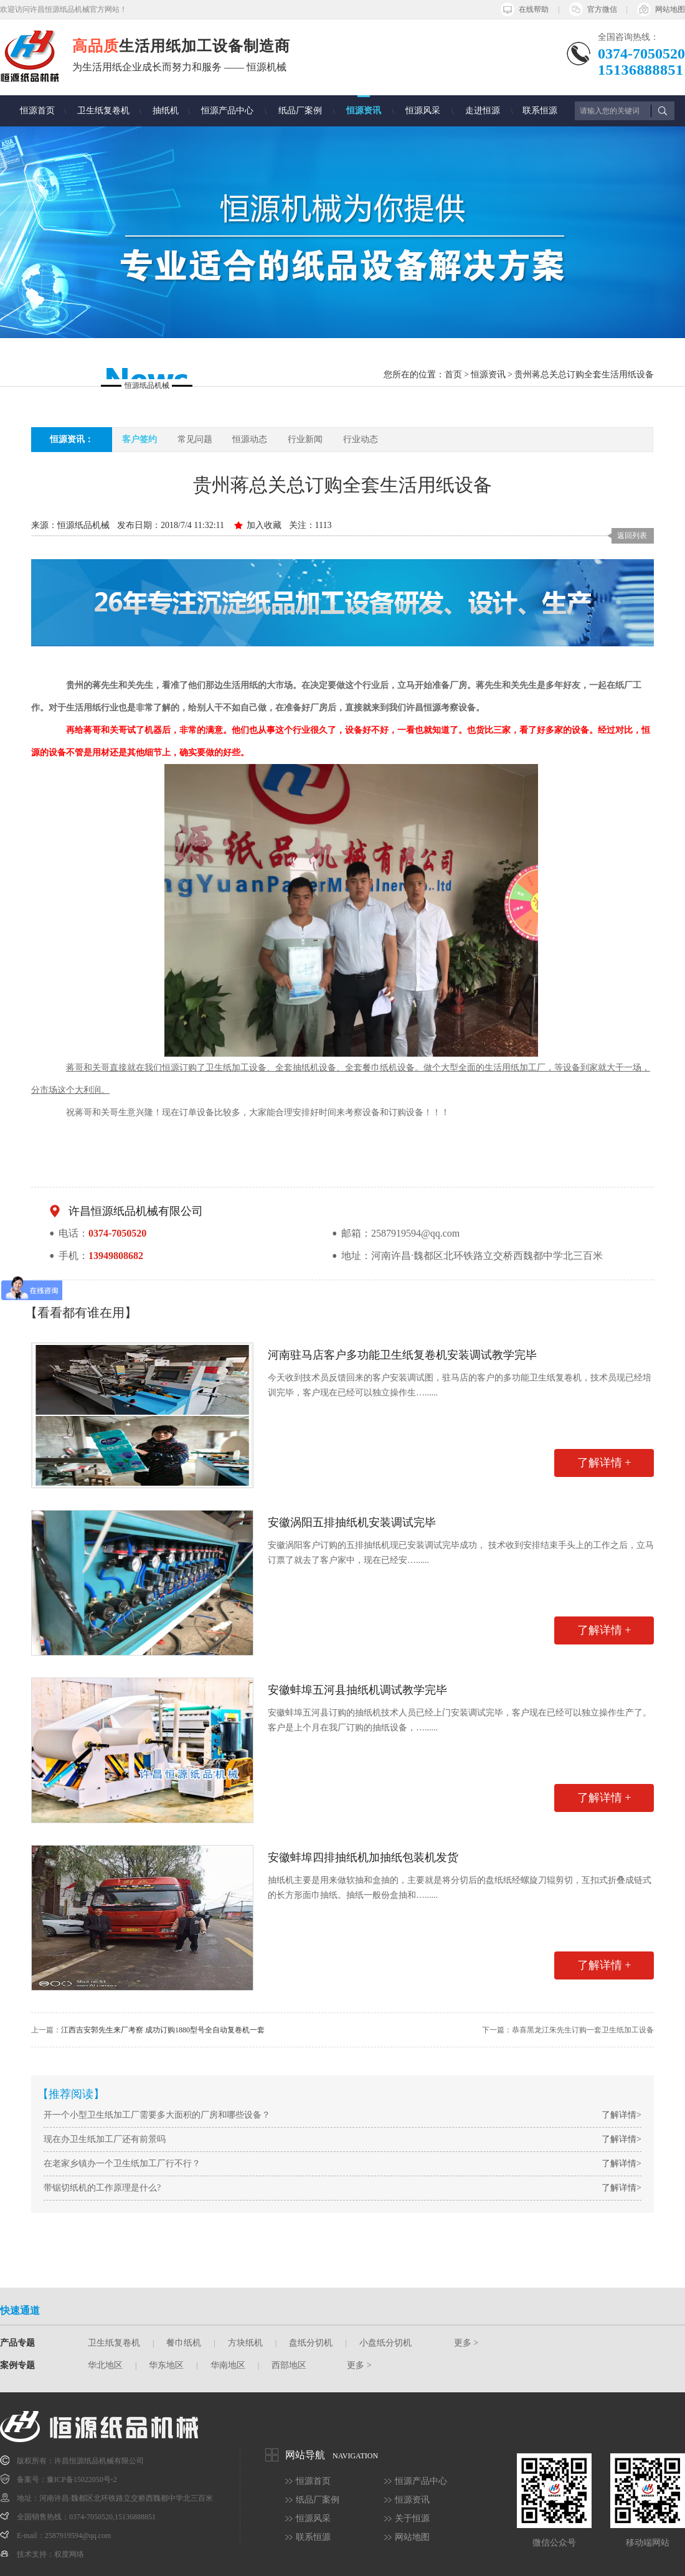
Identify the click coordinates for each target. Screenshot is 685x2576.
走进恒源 (482, 110)
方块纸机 (245, 2342)
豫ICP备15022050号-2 (82, 2479)
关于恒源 (412, 2518)
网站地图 (670, 9)
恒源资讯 (363, 110)
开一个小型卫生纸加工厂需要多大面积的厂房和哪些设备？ (157, 2115)
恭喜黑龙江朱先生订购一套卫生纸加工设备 (583, 2030)
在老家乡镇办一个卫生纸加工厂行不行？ (122, 2163)
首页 (453, 374)
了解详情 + (604, 1462)
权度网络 (69, 2554)
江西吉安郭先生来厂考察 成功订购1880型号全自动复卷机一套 (163, 2030)
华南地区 (227, 2365)
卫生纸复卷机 (103, 110)
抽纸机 (166, 110)
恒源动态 (249, 439)
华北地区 (105, 2365)
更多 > (466, 2342)
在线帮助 (534, 9)
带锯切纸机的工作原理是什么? (102, 2187)
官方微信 (602, 9)
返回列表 (632, 535)
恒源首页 (37, 110)
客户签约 (139, 439)
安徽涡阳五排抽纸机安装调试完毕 (352, 1522)
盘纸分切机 (311, 2342)
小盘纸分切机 (385, 2342)
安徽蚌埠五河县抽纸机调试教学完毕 (357, 1690)
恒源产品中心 (227, 110)
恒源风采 (422, 110)
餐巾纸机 (183, 2342)
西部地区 (289, 2365)
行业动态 (360, 439)
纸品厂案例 (300, 110)
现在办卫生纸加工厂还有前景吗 (105, 2139)
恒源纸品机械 (83, 525)
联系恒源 (539, 110)
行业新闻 (305, 439)
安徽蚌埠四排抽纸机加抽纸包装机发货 (363, 1857)
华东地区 (166, 2365)
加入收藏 (264, 525)
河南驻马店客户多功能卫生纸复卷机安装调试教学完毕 (402, 1355)
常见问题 (194, 439)
